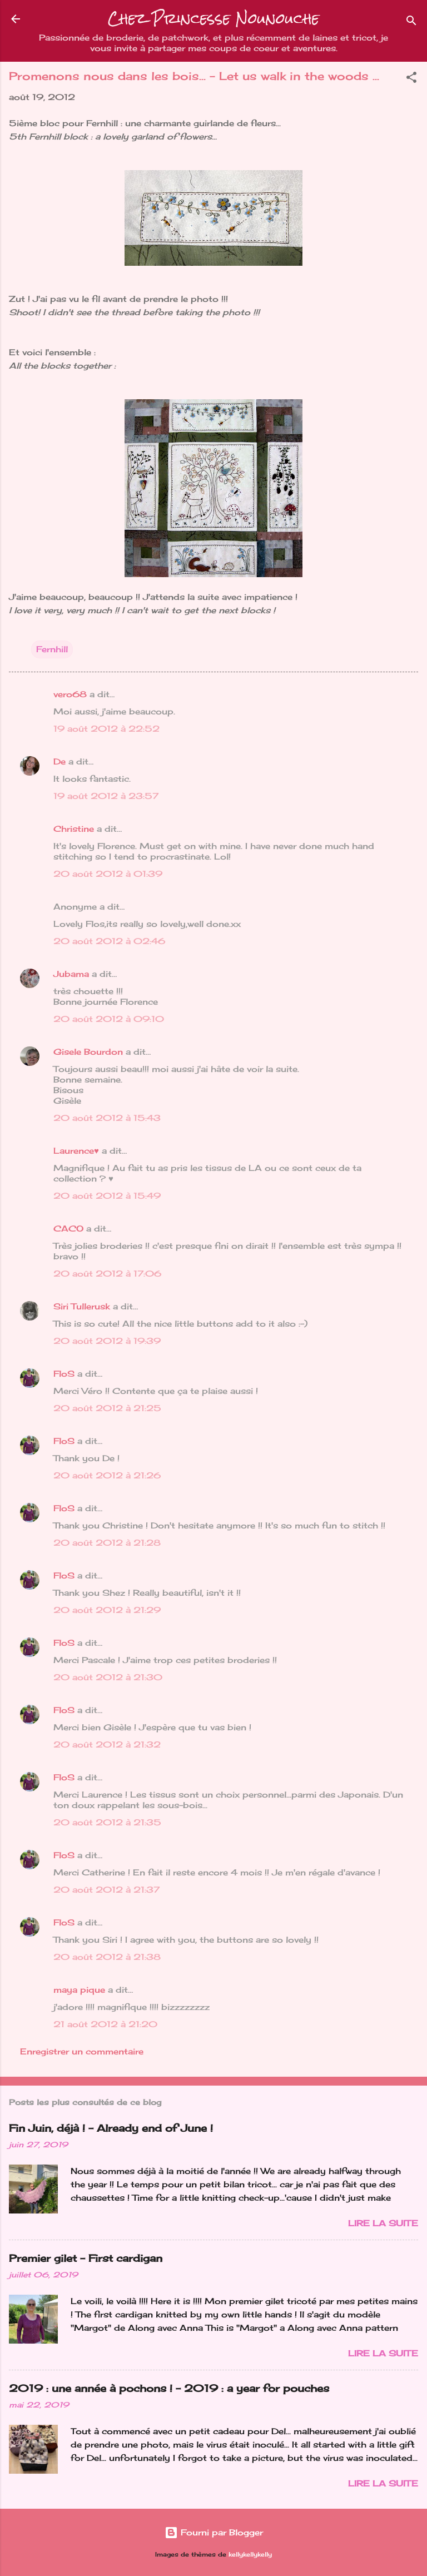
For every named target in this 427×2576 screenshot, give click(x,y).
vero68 (70, 694)
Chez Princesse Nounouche (213, 18)
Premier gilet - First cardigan (85, 2258)
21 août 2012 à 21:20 (105, 2024)
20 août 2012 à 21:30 (107, 1677)
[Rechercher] (411, 22)
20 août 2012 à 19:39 (107, 1341)
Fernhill (52, 649)
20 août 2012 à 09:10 (108, 1019)
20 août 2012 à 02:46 (109, 941)
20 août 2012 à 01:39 (107, 873)
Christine (73, 828)
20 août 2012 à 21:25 (107, 1408)
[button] (411, 79)
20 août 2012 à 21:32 (107, 1744)
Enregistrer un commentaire (81, 2051)
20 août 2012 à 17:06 (107, 1273)
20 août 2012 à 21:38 (107, 1957)
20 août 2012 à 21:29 (107, 1610)
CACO (68, 1228)
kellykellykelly (250, 2554)
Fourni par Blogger (214, 2532)
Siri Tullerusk (81, 1306)
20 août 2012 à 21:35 (107, 1822)
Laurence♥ (76, 1150)
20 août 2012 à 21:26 (107, 1475)
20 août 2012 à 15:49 (107, 1195)
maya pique (79, 1989)
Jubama (71, 974)
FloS (64, 1373)
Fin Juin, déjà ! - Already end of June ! (111, 2128)
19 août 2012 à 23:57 (105, 796)
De (59, 761)
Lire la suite (383, 2223)
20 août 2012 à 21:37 (106, 1889)
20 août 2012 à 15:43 (107, 1118)
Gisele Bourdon (88, 1051)
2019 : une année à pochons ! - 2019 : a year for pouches (169, 2388)
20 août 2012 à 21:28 (107, 1542)
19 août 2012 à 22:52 (106, 728)
